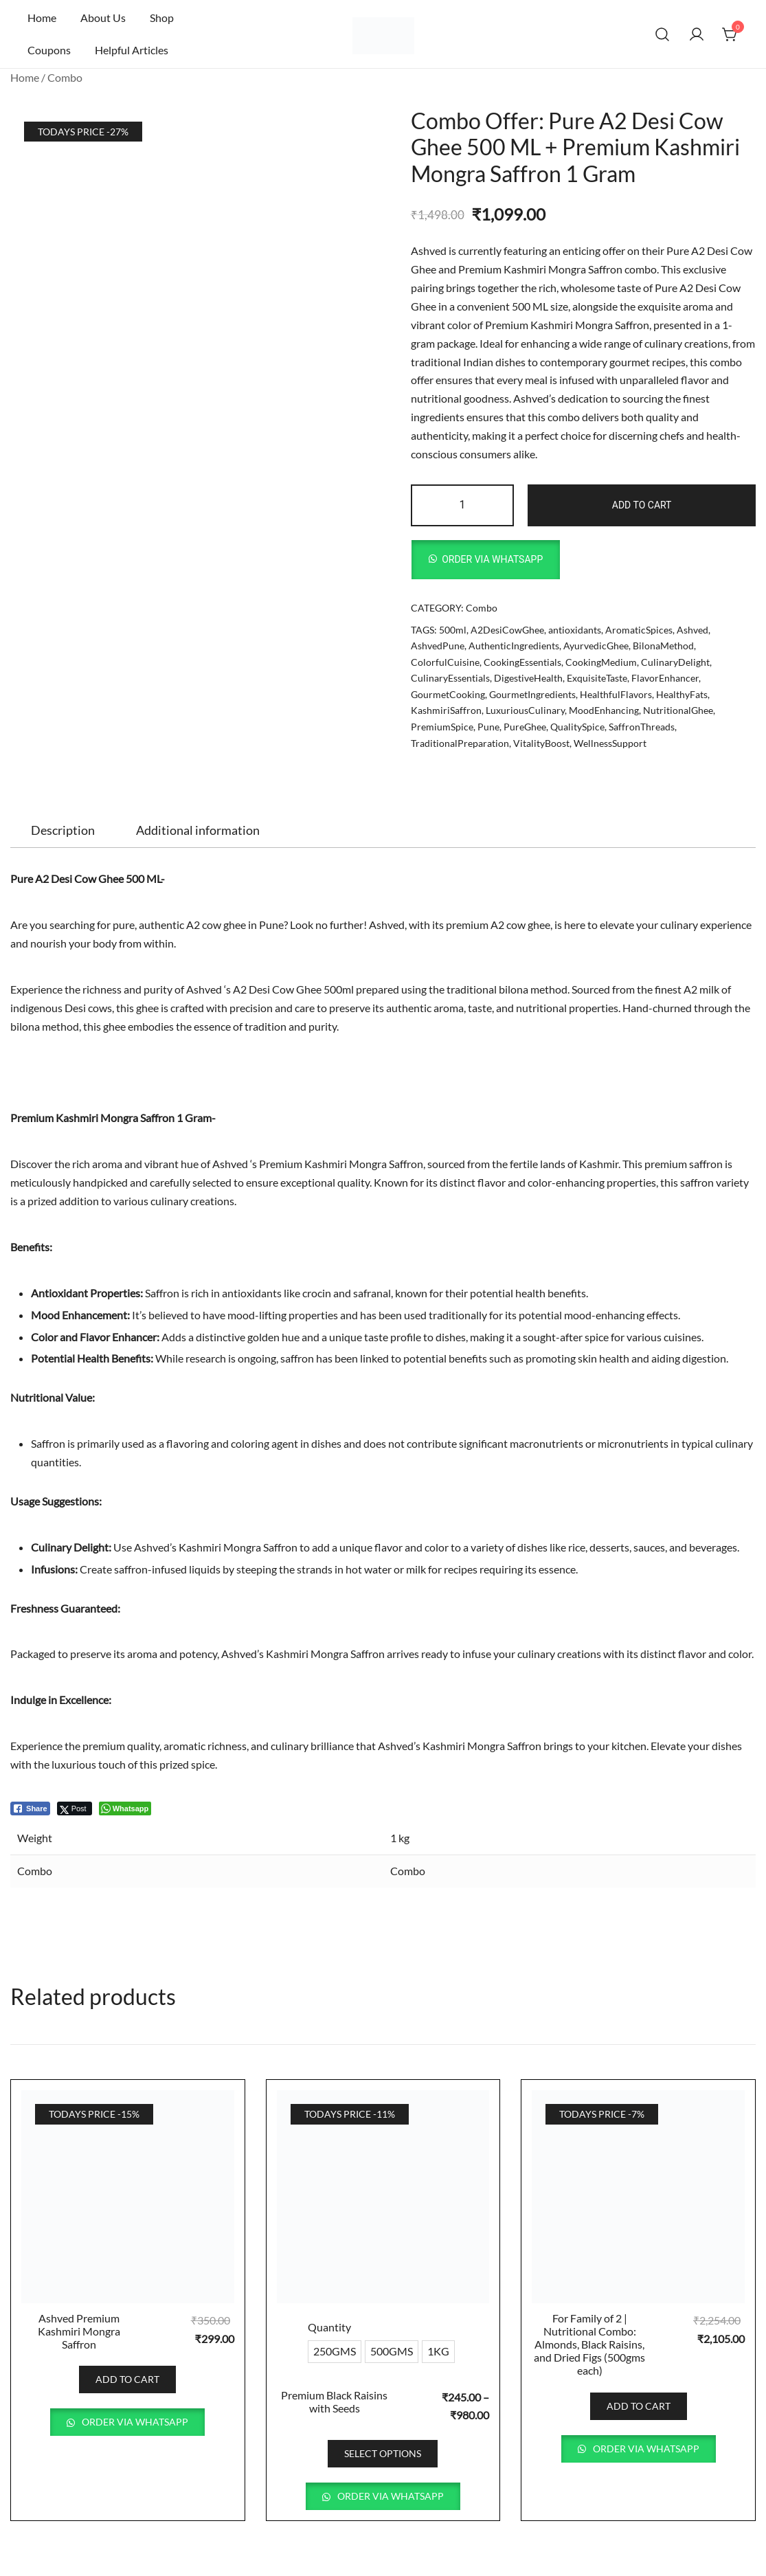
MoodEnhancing (604, 710)
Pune (488, 726)
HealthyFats (682, 694)
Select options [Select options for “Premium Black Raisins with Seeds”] (382, 2453)
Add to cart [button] (127, 2379)
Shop (162, 17)
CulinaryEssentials (450, 678)
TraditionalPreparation (460, 743)
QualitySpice (577, 726)
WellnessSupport (610, 743)
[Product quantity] (462, 505)
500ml (452, 630)
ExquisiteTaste (597, 678)
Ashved (692, 630)
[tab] (62, 830)
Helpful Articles (131, 49)
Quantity (329, 2326)
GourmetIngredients (532, 694)
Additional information (198, 830)
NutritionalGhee (678, 710)
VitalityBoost (541, 743)
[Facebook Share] (30, 1808)
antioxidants (574, 630)
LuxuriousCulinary (525, 710)
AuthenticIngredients (514, 645)
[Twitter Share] (74, 1808)
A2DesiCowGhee (507, 630)
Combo (64, 77)
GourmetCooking (448, 694)
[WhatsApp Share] (125, 1808)
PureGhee (525, 726)
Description (63, 830)
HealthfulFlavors (616, 694)
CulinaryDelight (675, 662)
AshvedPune (437, 645)
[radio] (334, 2351)
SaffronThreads (642, 726)
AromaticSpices (639, 630)
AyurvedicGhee (596, 645)
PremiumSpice (442, 726)
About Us (103, 17)
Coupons (49, 49)
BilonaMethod (663, 645)
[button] (486, 560)
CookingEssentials (522, 662)
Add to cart (642, 505)
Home (41, 17)
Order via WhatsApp (492, 559)
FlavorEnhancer (665, 678)
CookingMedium (601, 662)
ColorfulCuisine (445, 662)
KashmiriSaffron (446, 710)
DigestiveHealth (528, 678)
